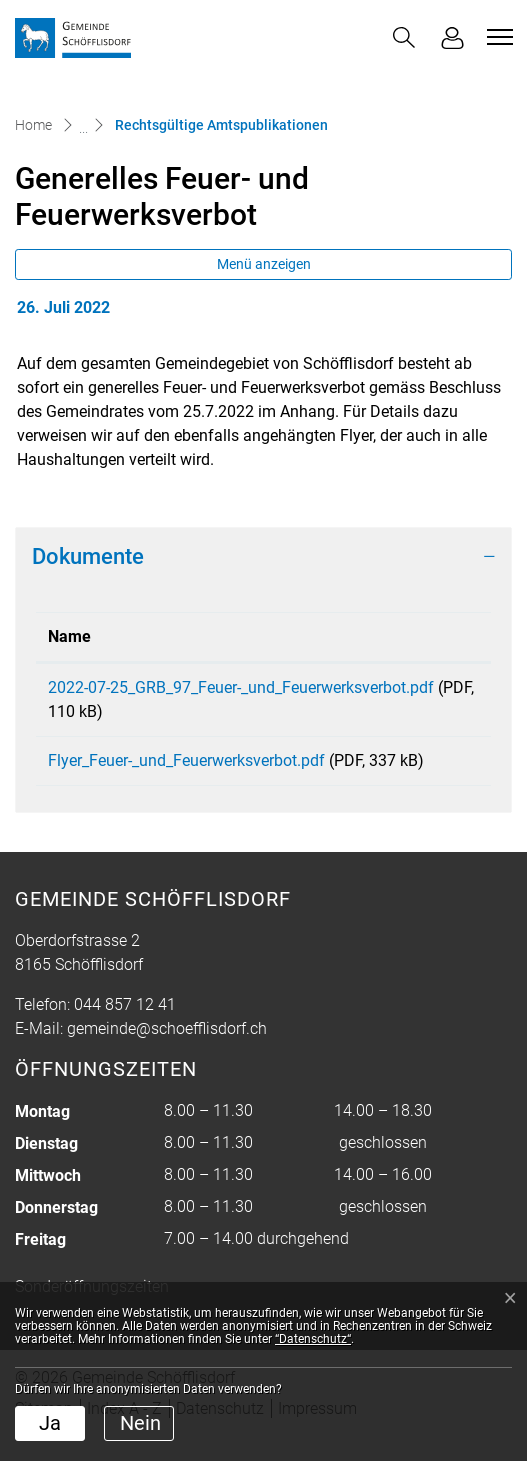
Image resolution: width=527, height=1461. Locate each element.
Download (434, 691)
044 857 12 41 (125, 1028)
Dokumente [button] (88, 556)
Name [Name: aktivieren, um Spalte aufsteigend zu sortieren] (69, 636)
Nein (140, 1423)
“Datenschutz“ (313, 1339)
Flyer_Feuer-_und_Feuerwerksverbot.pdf (186, 760)
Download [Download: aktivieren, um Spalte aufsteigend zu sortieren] (425, 636)
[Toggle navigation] (497, 37)
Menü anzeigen (264, 264)
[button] (404, 37)
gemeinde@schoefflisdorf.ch (167, 1052)
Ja (50, 1423)
